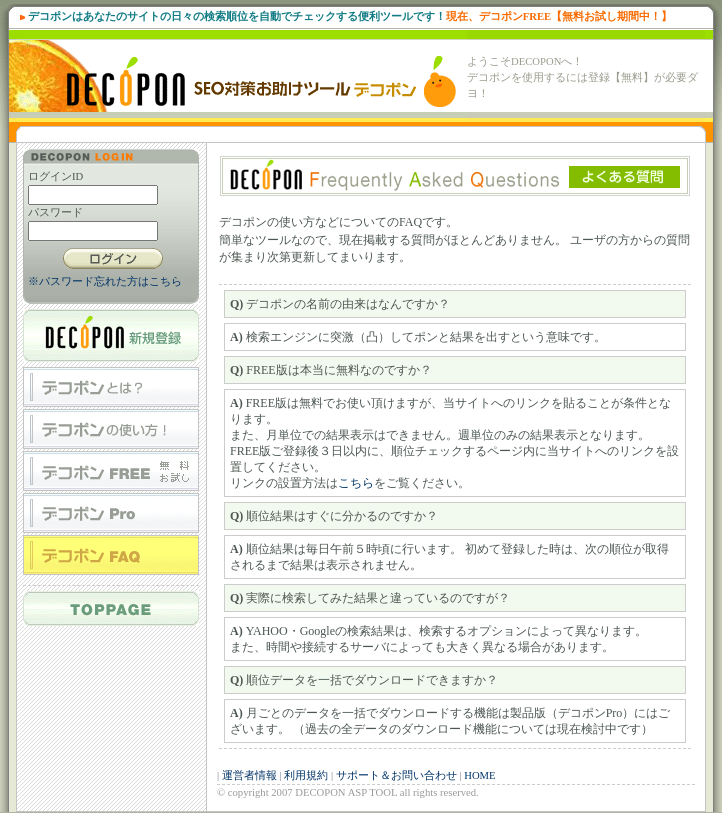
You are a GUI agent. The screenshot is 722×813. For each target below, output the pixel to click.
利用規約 (306, 775)
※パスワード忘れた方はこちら (105, 281)
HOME (479, 775)
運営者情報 (249, 775)
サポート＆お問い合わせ (396, 775)
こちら (356, 483)
